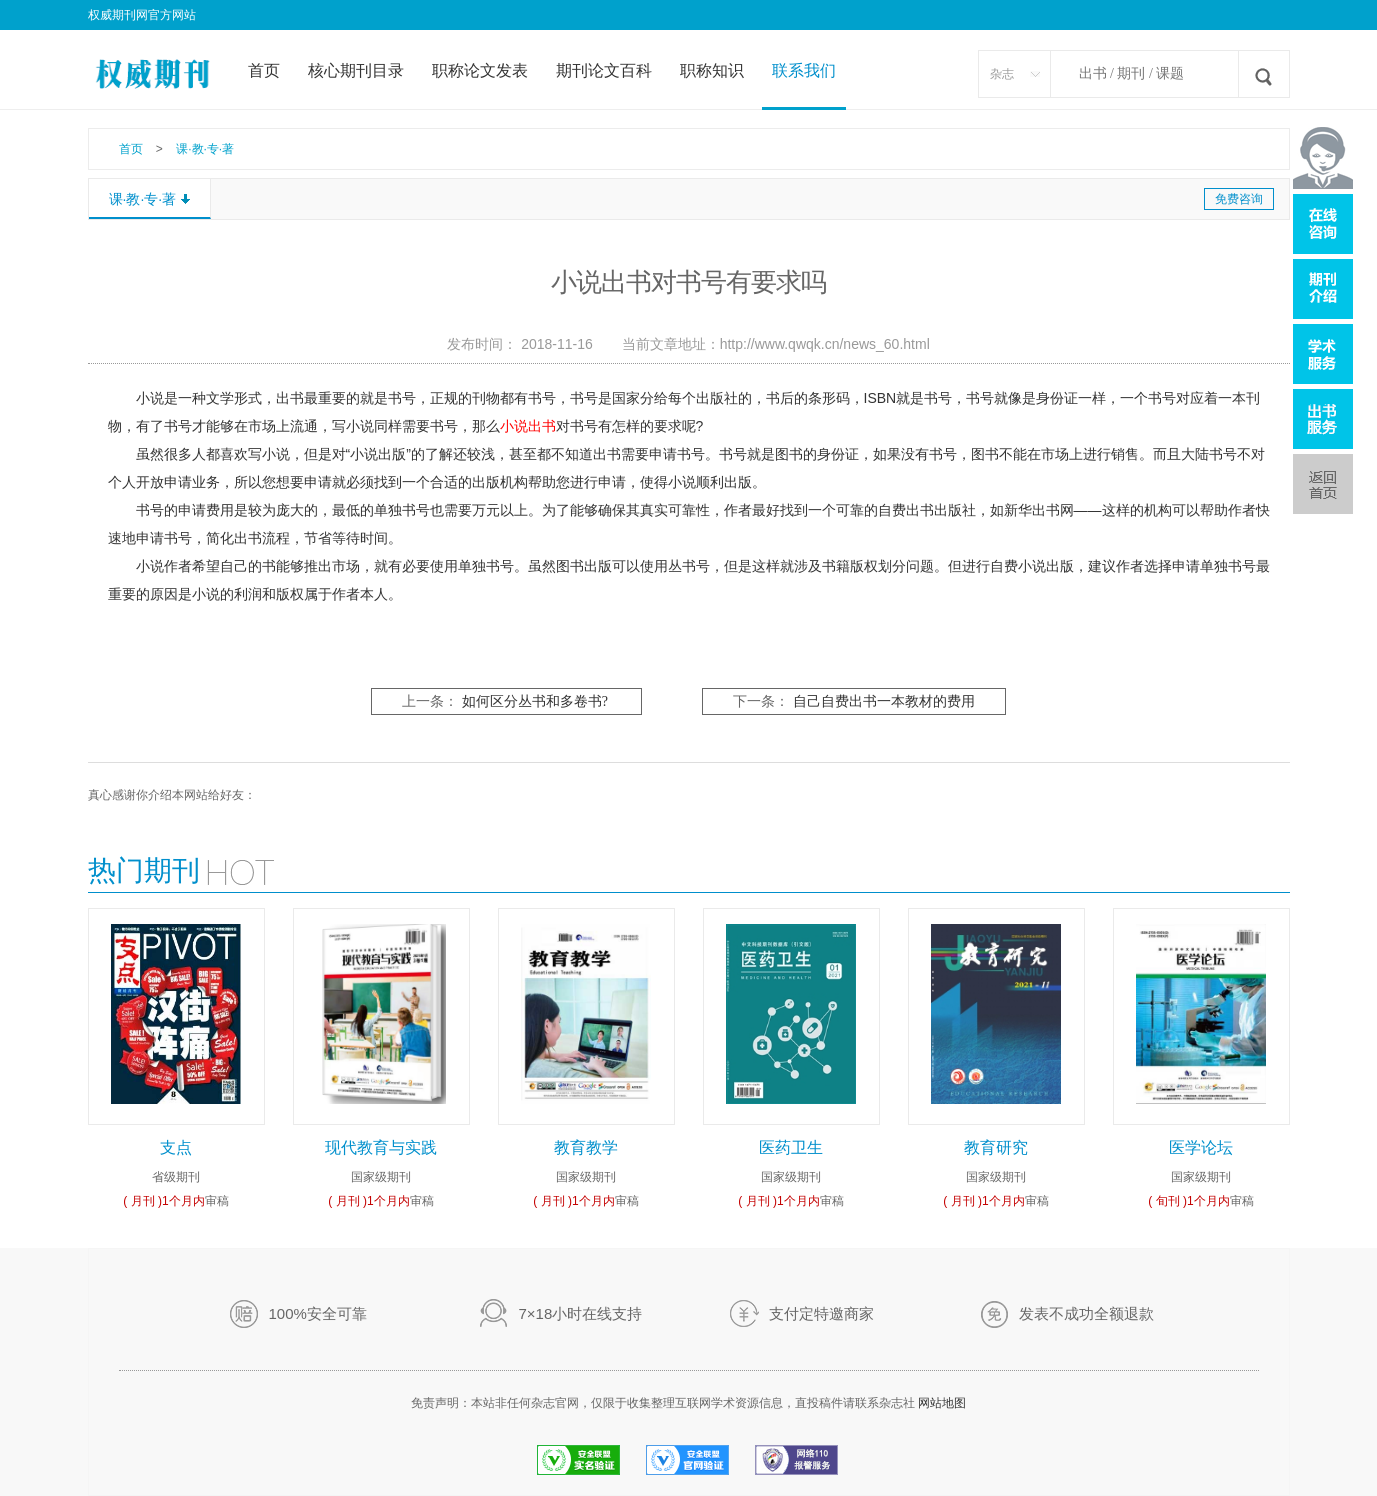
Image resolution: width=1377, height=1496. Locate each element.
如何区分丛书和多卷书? (535, 701)
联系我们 (804, 70)
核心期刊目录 (356, 70)
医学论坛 (1201, 1147)
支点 (176, 1147)
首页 (264, 70)
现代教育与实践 (381, 1147)
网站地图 (942, 1403)
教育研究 (996, 1147)
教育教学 (586, 1147)
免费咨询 (1239, 199)
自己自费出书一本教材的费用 (884, 701)
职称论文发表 (480, 70)
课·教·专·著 (205, 149)
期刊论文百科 (604, 70)
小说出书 (528, 426)
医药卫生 (791, 1147)
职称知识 (712, 70)
